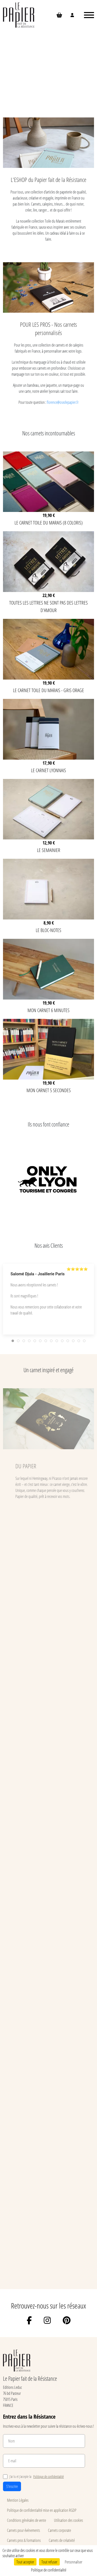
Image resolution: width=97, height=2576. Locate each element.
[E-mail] (44, 2461)
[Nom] (44, 2441)
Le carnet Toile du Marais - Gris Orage (48, 690)
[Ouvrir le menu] (89, 15)
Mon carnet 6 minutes (49, 1010)
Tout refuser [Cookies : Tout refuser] (49, 2561)
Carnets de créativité (62, 2540)
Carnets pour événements (23, 2530)
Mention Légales (17, 2500)
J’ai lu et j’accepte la (33, 2476)
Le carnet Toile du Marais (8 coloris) (48, 522)
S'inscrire (12, 2486)
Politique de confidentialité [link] (48, 2569)
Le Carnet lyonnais (48, 770)
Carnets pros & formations (24, 2540)
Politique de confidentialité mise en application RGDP (41, 2510)
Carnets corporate (59, 2530)
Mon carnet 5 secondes (48, 1090)
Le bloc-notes (48, 930)
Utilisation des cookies (68, 2520)
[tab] (13, 1341)
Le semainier (48, 850)
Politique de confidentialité (48, 2476)
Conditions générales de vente (26, 2520)
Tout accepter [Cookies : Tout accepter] (25, 2561)
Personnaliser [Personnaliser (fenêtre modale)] (73, 2561)
